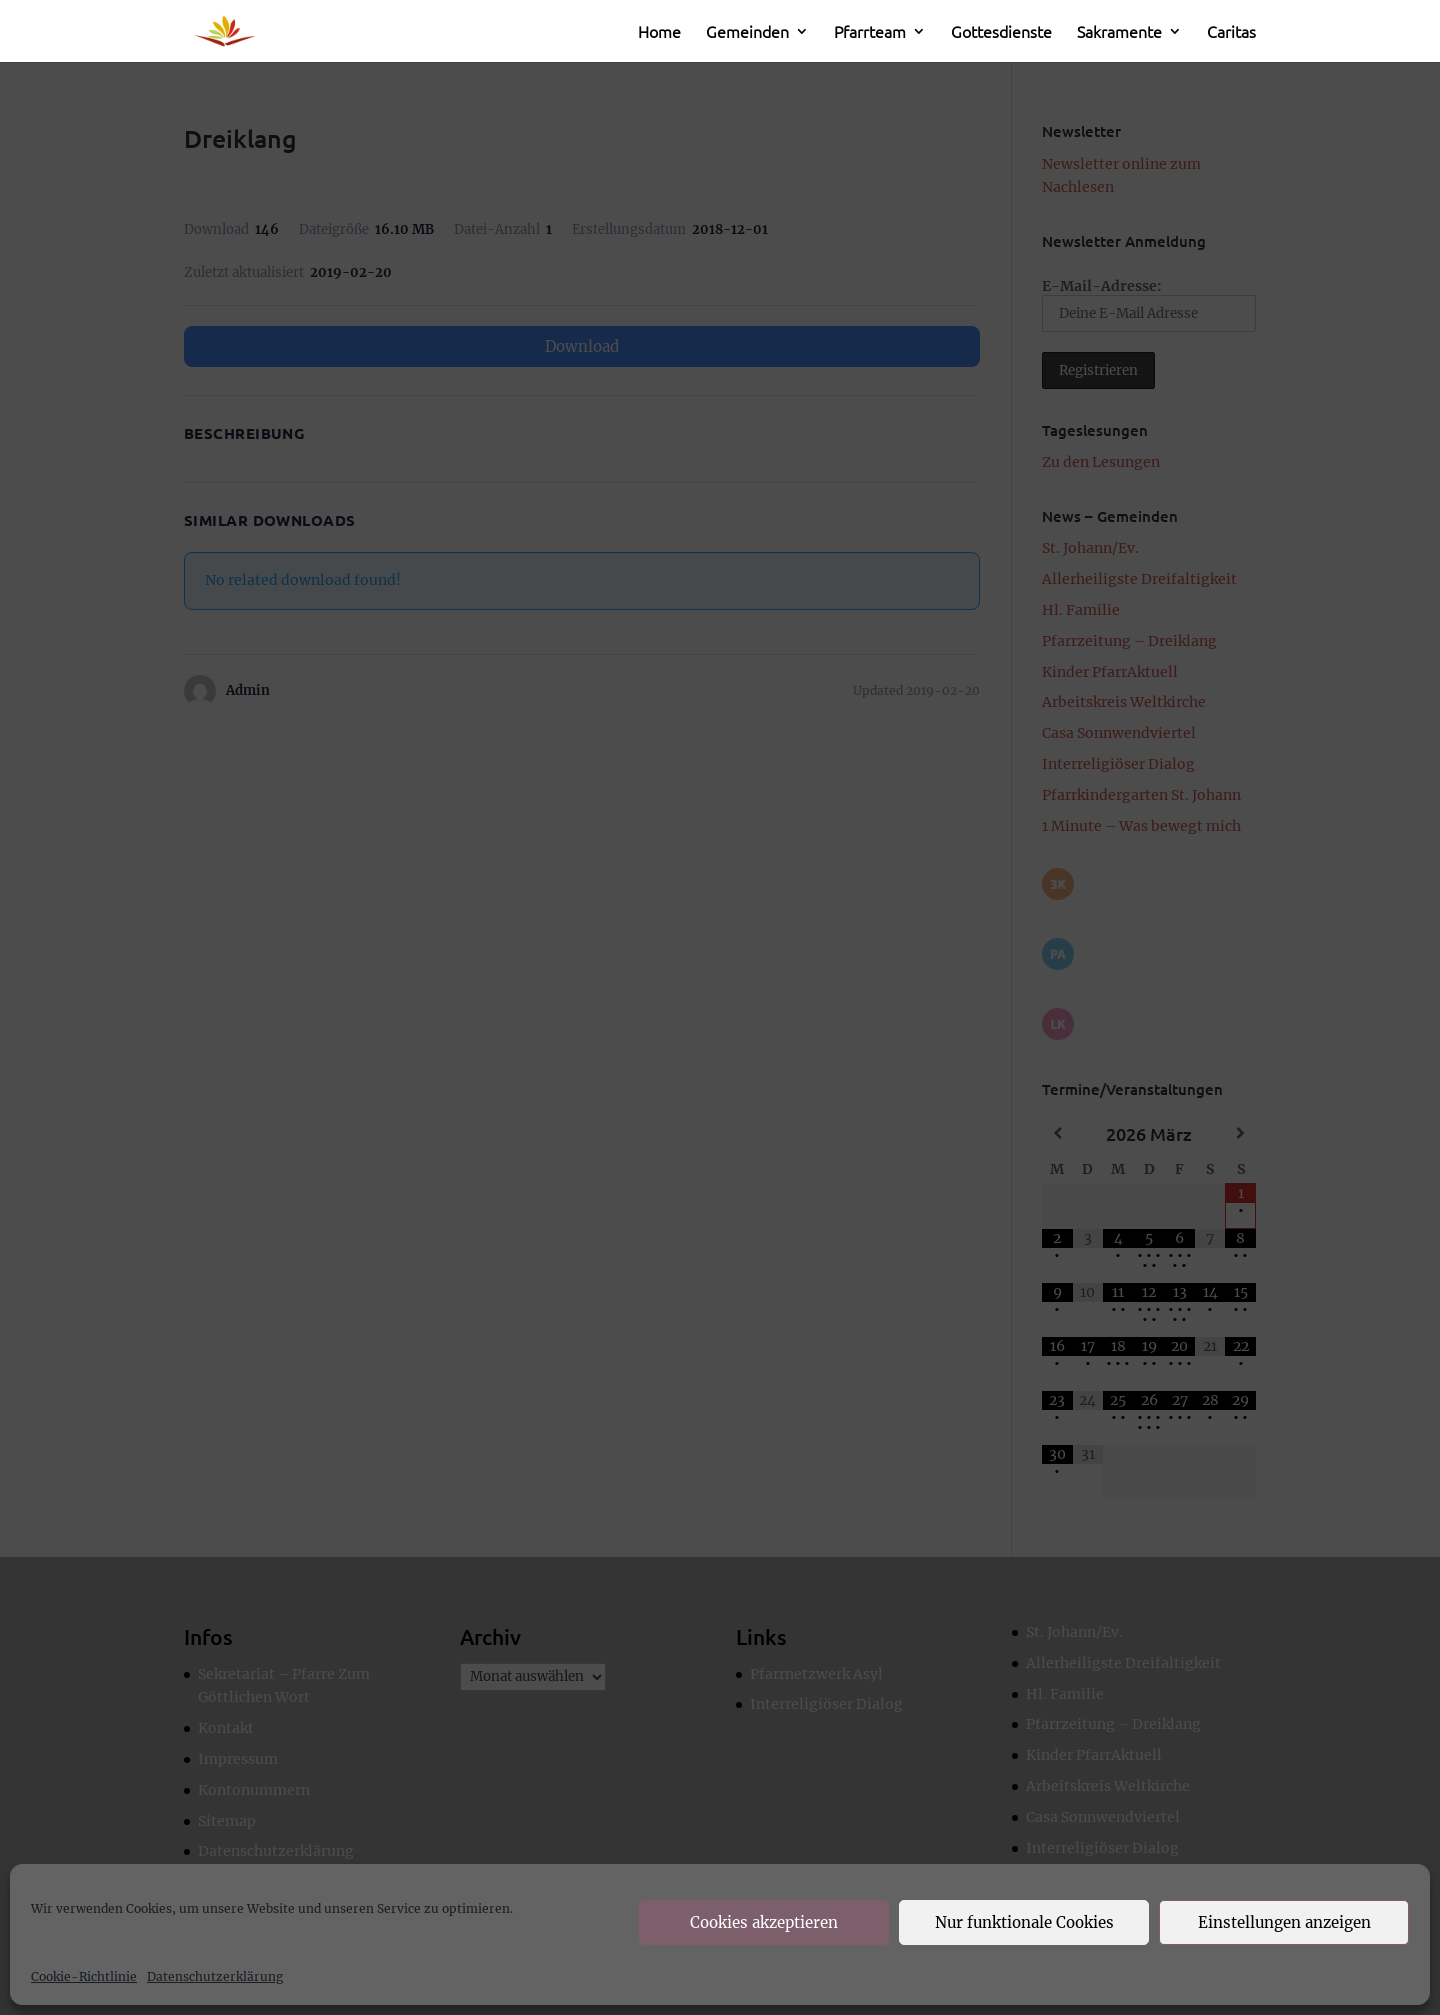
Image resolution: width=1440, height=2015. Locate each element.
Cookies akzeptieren (764, 1922)
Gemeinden (747, 33)
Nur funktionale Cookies (1024, 1922)
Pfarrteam (870, 33)
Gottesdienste (1001, 33)
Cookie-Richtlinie (84, 1976)
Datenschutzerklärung (215, 1976)
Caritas (1231, 33)
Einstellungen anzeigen (1284, 1922)
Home (659, 33)
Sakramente (1119, 33)
